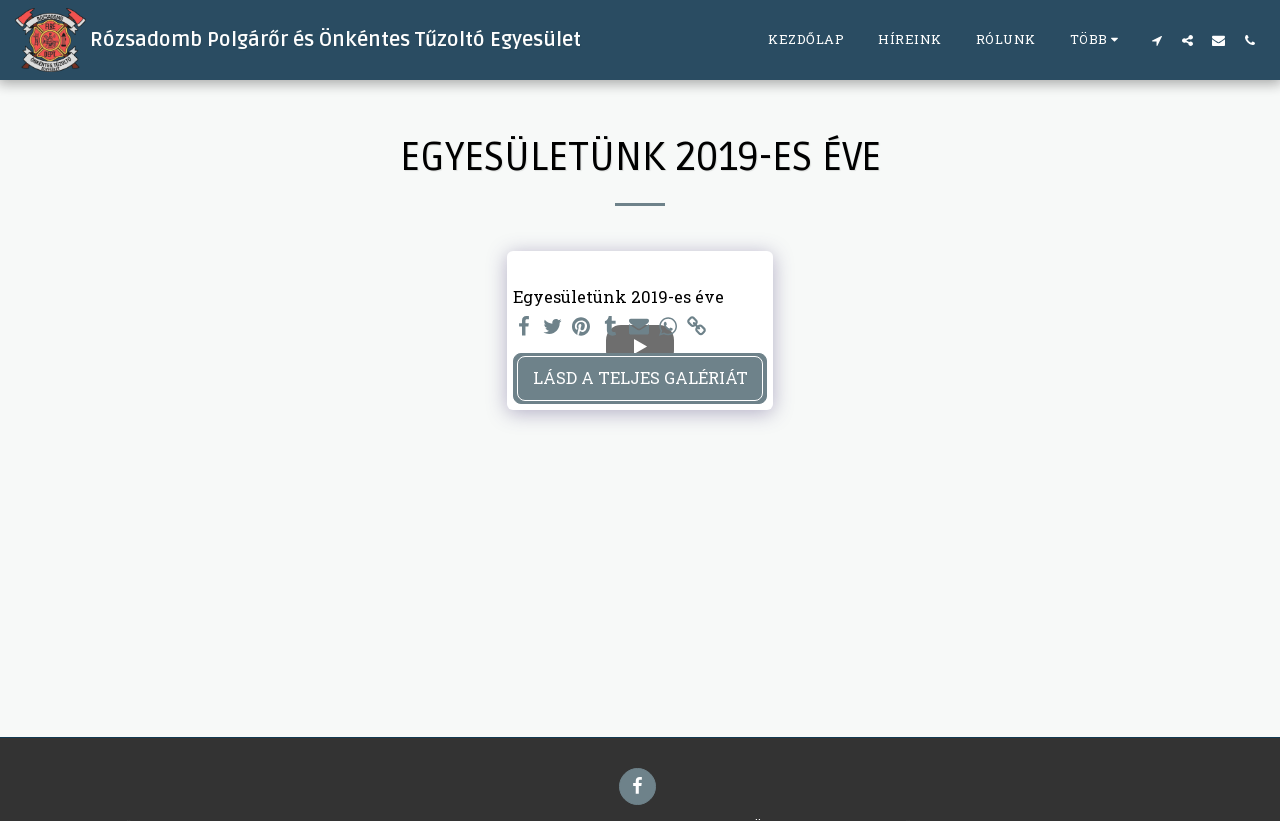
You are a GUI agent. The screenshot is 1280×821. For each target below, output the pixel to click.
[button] (1156, 40)
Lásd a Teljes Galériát (640, 377)
